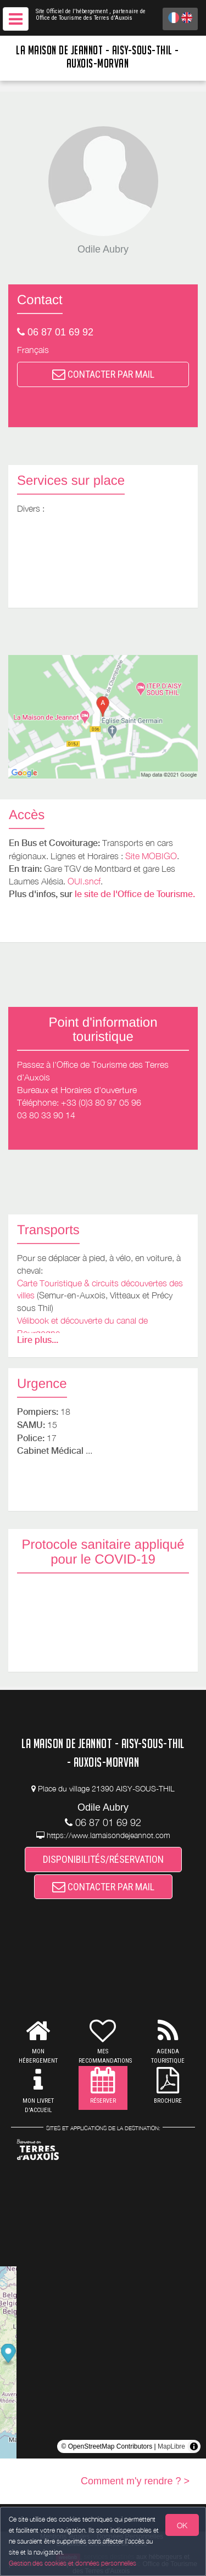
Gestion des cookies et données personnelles (72, 2563)
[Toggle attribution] (194, 2446)
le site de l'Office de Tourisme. (135, 894)
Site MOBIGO (151, 856)
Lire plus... (37, 1340)
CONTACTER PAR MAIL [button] (103, 374)
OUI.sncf (84, 881)
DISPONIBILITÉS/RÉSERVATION (103, 1859)
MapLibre (171, 2446)
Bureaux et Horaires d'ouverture (77, 1090)
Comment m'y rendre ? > (135, 2481)
